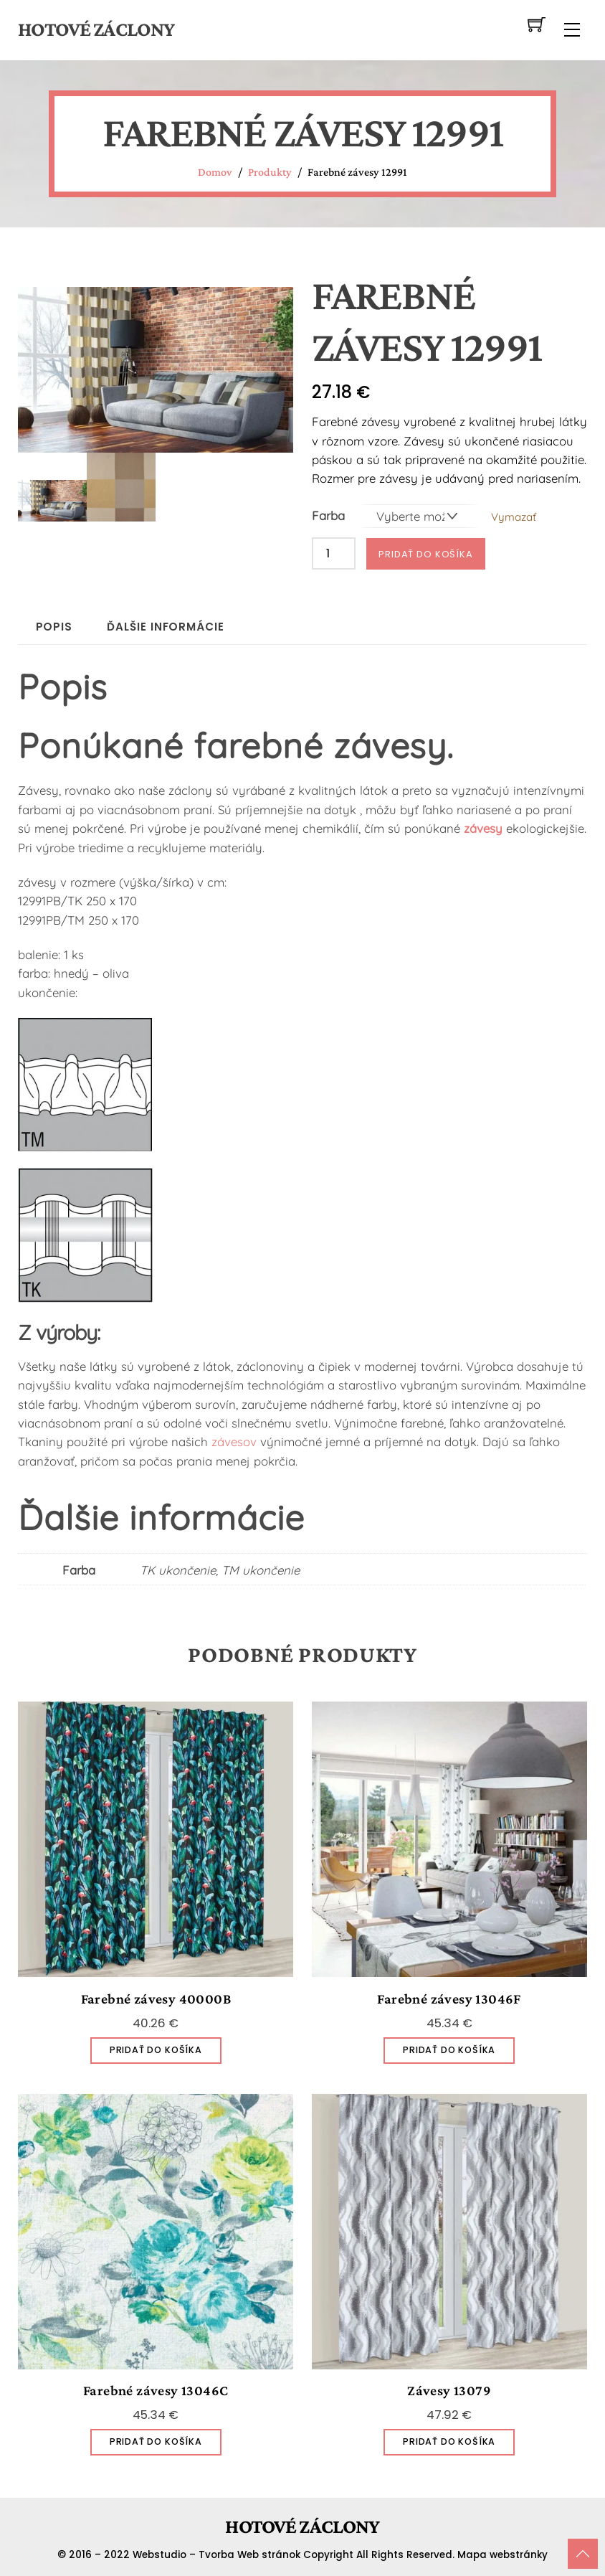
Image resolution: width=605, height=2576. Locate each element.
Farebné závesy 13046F (448, 1997)
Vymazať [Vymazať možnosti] (513, 516)
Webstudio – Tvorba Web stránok (216, 2553)
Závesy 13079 (449, 2389)
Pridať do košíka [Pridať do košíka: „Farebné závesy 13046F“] (449, 2048)
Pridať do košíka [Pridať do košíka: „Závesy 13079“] (449, 2440)
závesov (234, 1440)
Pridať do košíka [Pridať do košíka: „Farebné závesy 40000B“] (156, 2048)
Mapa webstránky (502, 2553)
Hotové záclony (96, 29)
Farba (328, 514)
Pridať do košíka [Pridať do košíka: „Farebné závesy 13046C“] (156, 2440)
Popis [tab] (54, 625)
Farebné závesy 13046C (155, 2389)
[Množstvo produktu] (334, 552)
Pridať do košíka (425, 553)
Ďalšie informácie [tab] (165, 625)
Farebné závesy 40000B (156, 1997)
